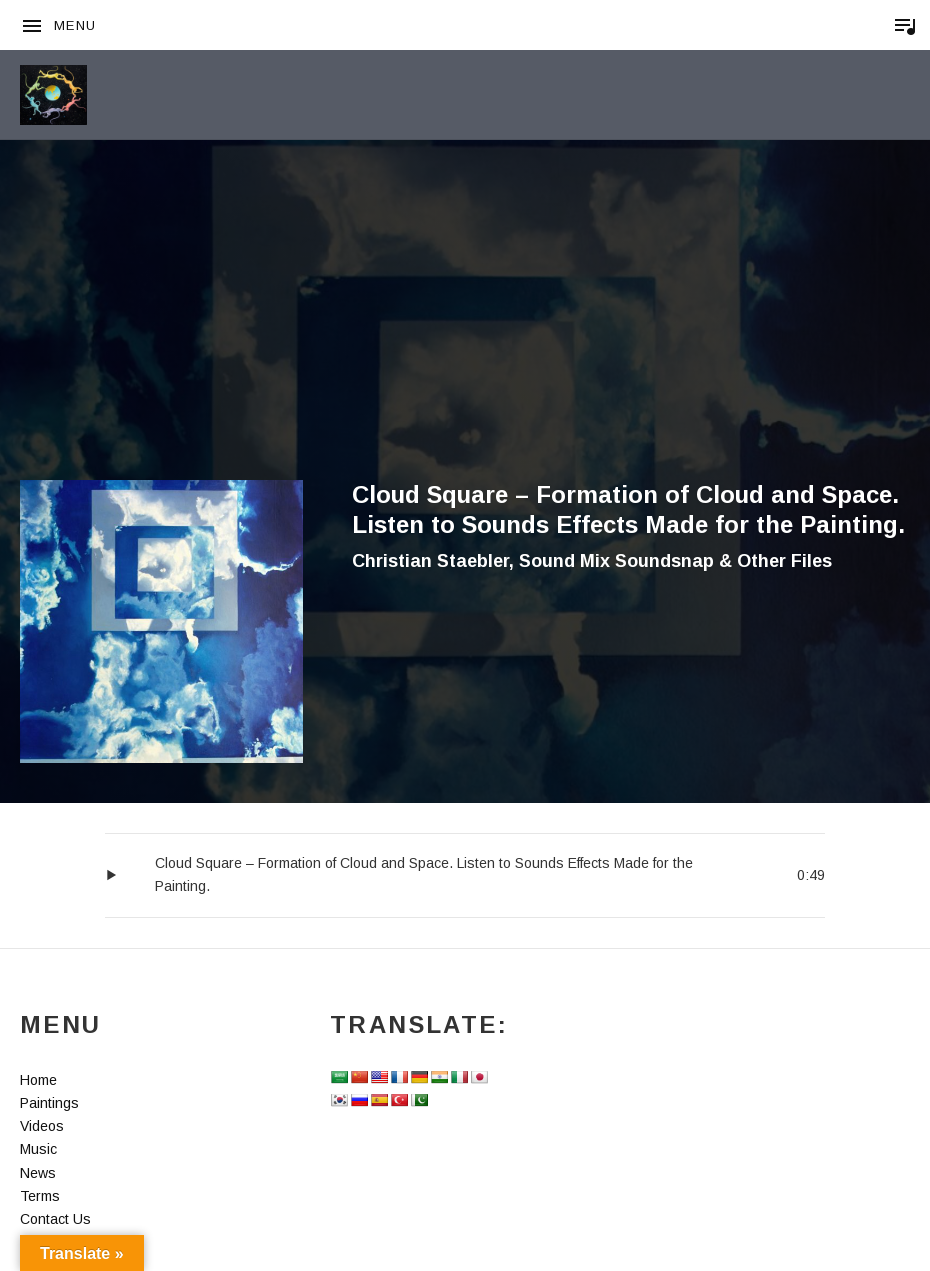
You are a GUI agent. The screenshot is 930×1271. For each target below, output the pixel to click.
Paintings (49, 1103)
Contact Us (55, 1219)
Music (38, 1149)
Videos (42, 1126)
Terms (40, 1196)
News (38, 1173)
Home (38, 1080)
